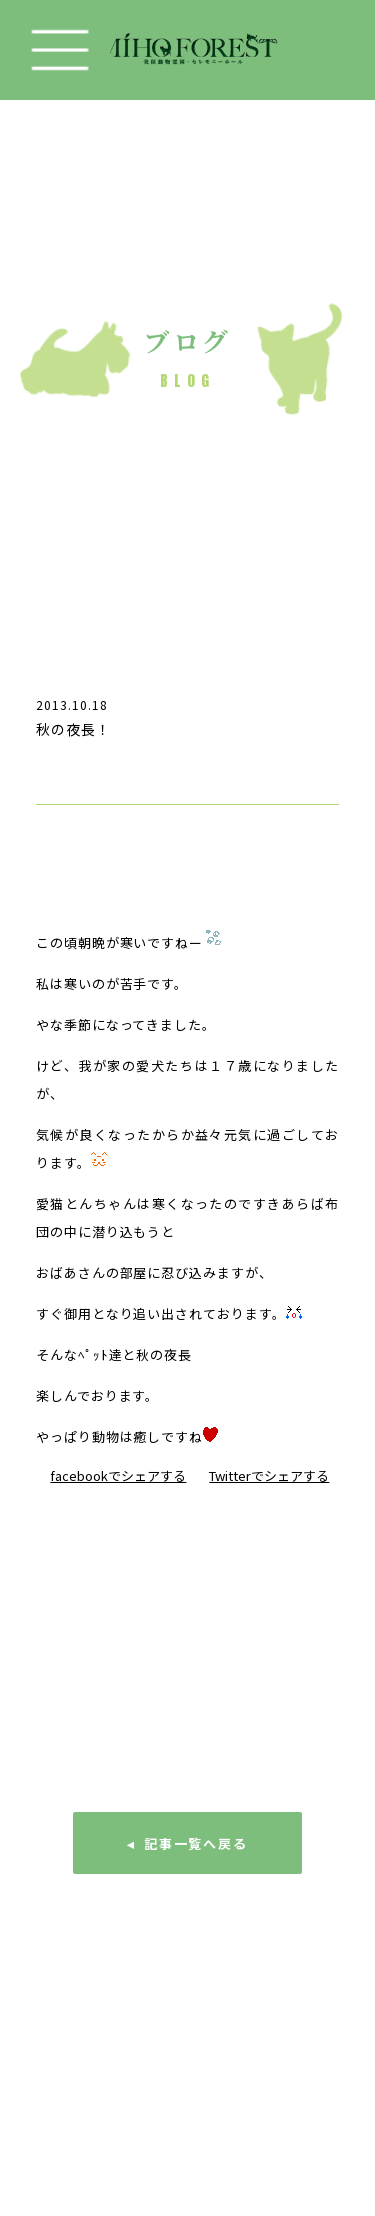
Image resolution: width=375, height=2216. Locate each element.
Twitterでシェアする (269, 1475)
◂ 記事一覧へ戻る (188, 1843)
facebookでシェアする (118, 1475)
